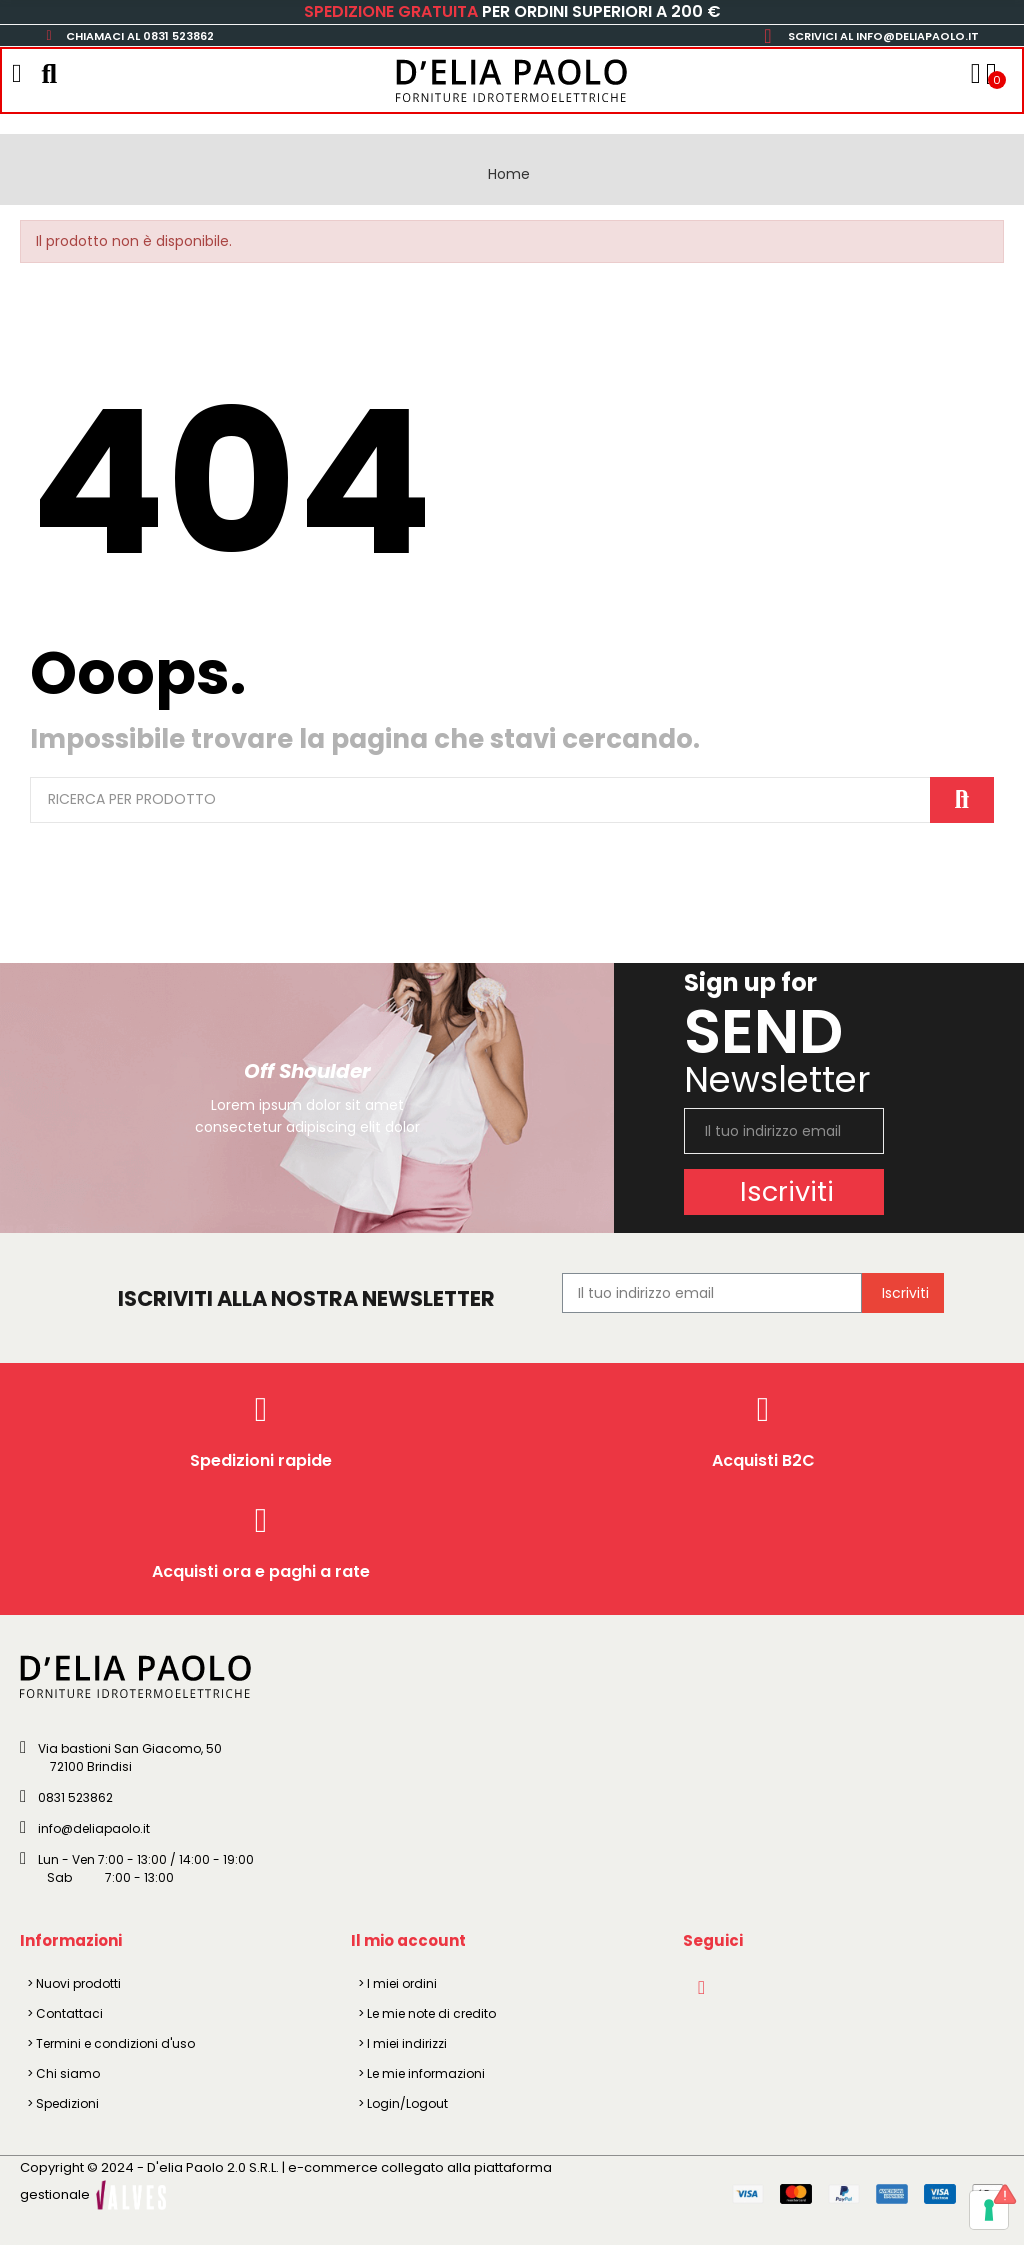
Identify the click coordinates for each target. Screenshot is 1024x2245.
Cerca (962, 800)
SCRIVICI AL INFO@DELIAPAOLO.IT (883, 36)
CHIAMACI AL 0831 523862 (140, 36)
